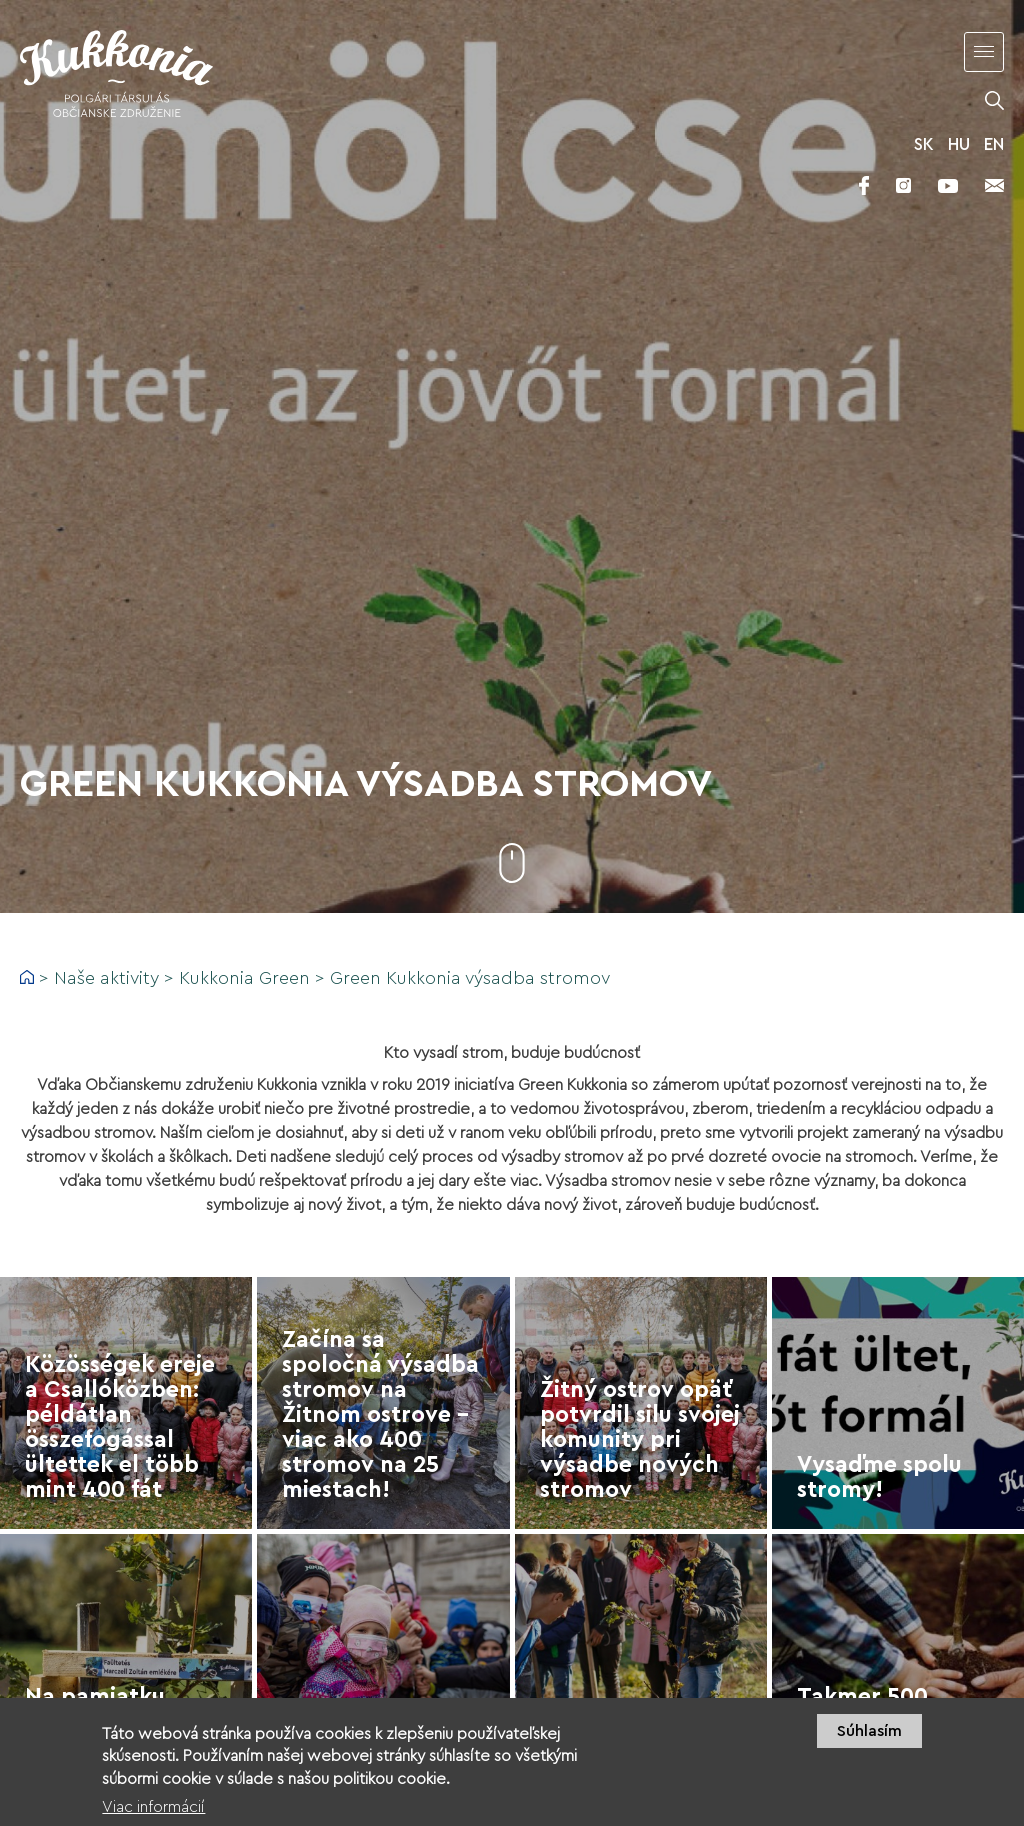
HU (959, 144)
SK (924, 144)
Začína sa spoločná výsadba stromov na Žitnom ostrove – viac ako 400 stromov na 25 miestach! (380, 1414)
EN (994, 144)
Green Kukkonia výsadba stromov (470, 978)
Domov (27, 977)
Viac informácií (153, 1807)
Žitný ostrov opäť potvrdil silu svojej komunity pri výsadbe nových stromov (640, 1439)
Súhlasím (869, 1731)
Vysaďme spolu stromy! (879, 1477)
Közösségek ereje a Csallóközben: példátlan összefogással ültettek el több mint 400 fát (120, 1427)
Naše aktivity (106, 978)
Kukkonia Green (244, 978)
